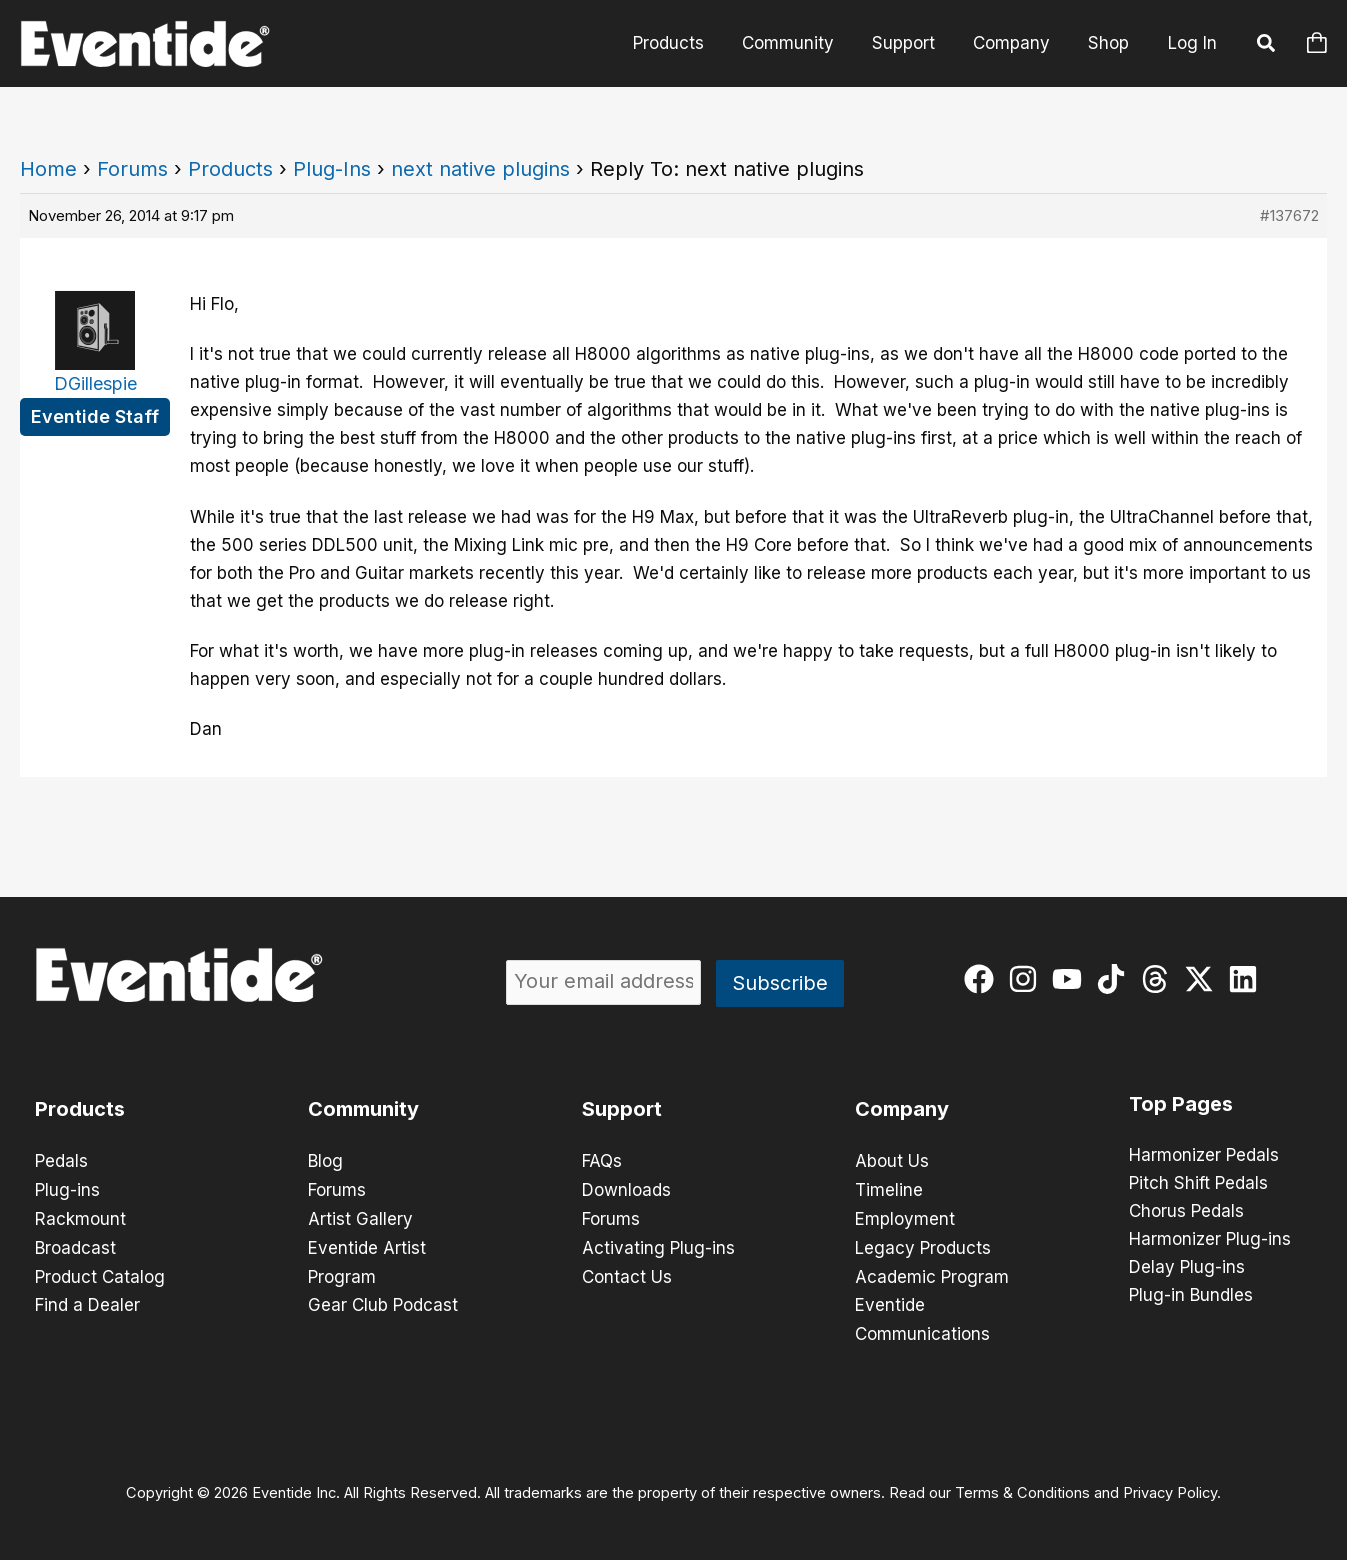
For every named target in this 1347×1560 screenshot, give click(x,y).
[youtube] (1071, 979)
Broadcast (75, 1245)
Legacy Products (923, 1245)
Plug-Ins (332, 169)
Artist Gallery (360, 1217)
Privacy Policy (1170, 1486)
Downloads (626, 1189)
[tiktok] (1115, 979)
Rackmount (80, 1217)
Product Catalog (100, 1273)
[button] (1267, 46)
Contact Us (627, 1273)
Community (802, 43)
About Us (892, 1161)
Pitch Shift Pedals (1198, 1184)
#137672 (1289, 215)
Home (48, 169)
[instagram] (1027, 979)
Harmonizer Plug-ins (1210, 1240)
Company (1017, 43)
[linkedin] (1247, 979)
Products (686, 43)
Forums (132, 169)
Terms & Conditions (1022, 1486)
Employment (905, 1217)
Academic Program (932, 1273)
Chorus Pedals (1186, 1212)
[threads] (1159, 979)
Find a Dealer (87, 1301)
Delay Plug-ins (1187, 1268)
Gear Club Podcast (383, 1301)
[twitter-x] (1203, 979)
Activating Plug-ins (658, 1245)
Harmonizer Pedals (1204, 1156)
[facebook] (983, 979)
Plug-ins (67, 1189)
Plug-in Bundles (1191, 1296)
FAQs (602, 1161)
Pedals (61, 1161)
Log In (1192, 43)
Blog (325, 1161)
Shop (1110, 43)
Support (913, 43)
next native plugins (480, 169)
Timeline (889, 1189)
